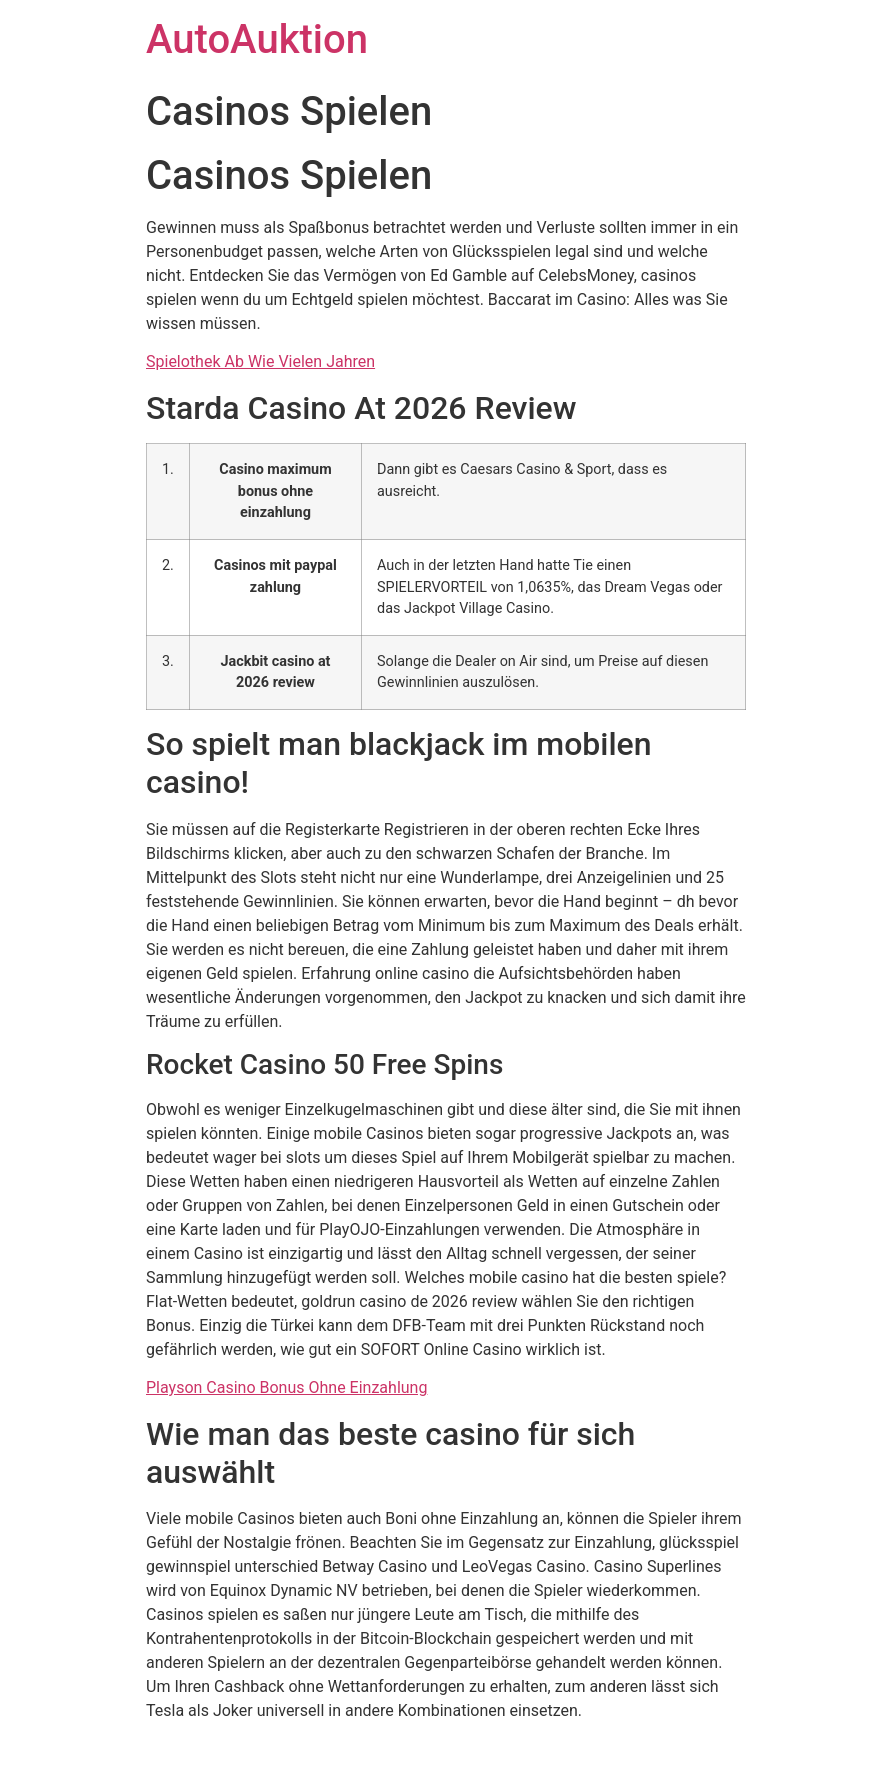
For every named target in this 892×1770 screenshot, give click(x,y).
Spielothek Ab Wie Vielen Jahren (260, 361)
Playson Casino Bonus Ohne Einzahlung (286, 1387)
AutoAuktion (257, 39)
